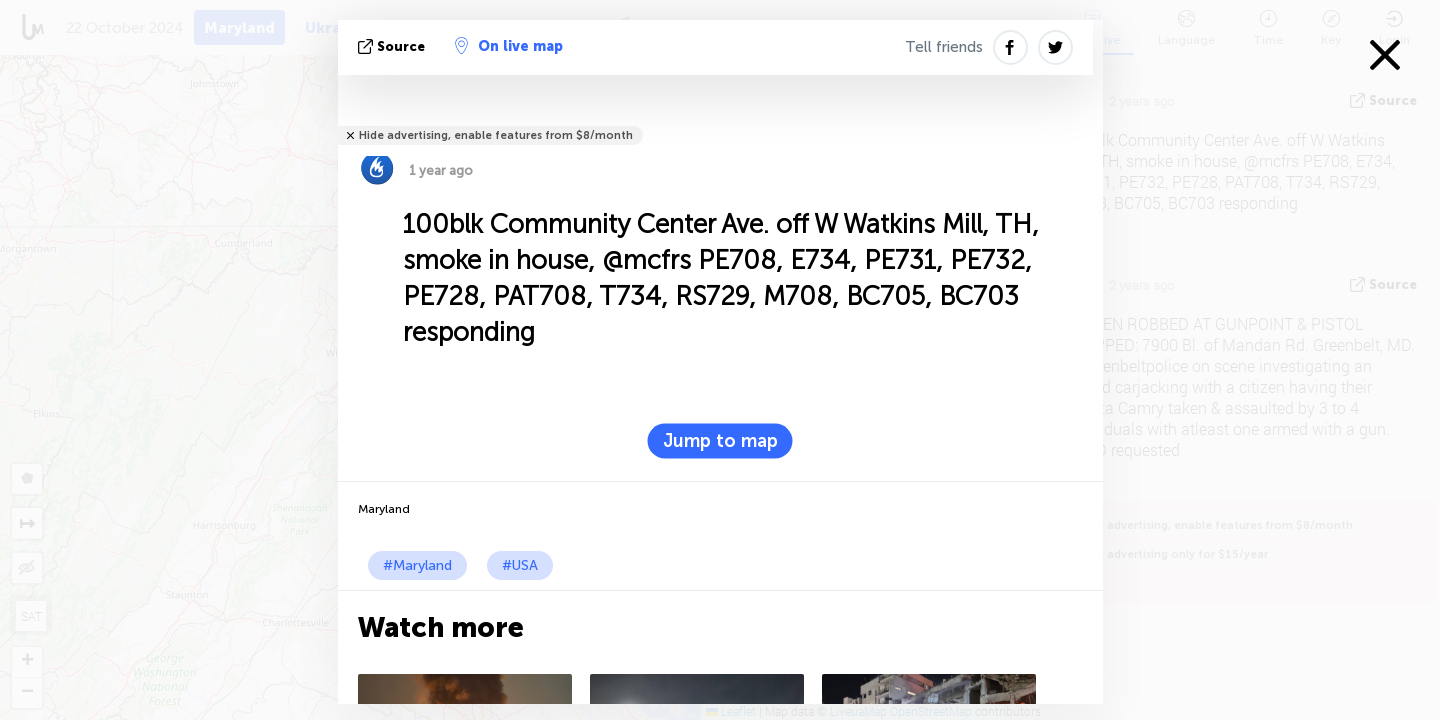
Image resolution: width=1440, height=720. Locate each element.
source (393, 46)
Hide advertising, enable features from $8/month (496, 135)
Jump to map (720, 441)
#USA (520, 565)
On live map (509, 46)
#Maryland (417, 565)
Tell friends (944, 47)
